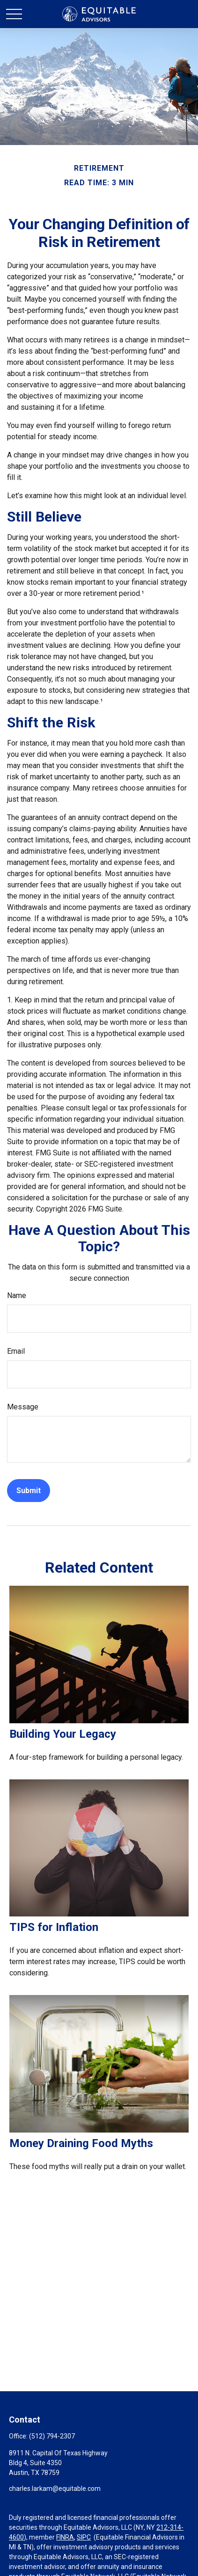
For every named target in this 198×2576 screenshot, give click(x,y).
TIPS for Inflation (53, 1927)
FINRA (65, 2537)
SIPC (84, 2537)
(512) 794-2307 (52, 2436)
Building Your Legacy (62, 1734)
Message (22, 1406)
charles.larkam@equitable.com (55, 2488)
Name (16, 1295)
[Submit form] (28, 1490)
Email (16, 1351)
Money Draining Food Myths (81, 2143)
